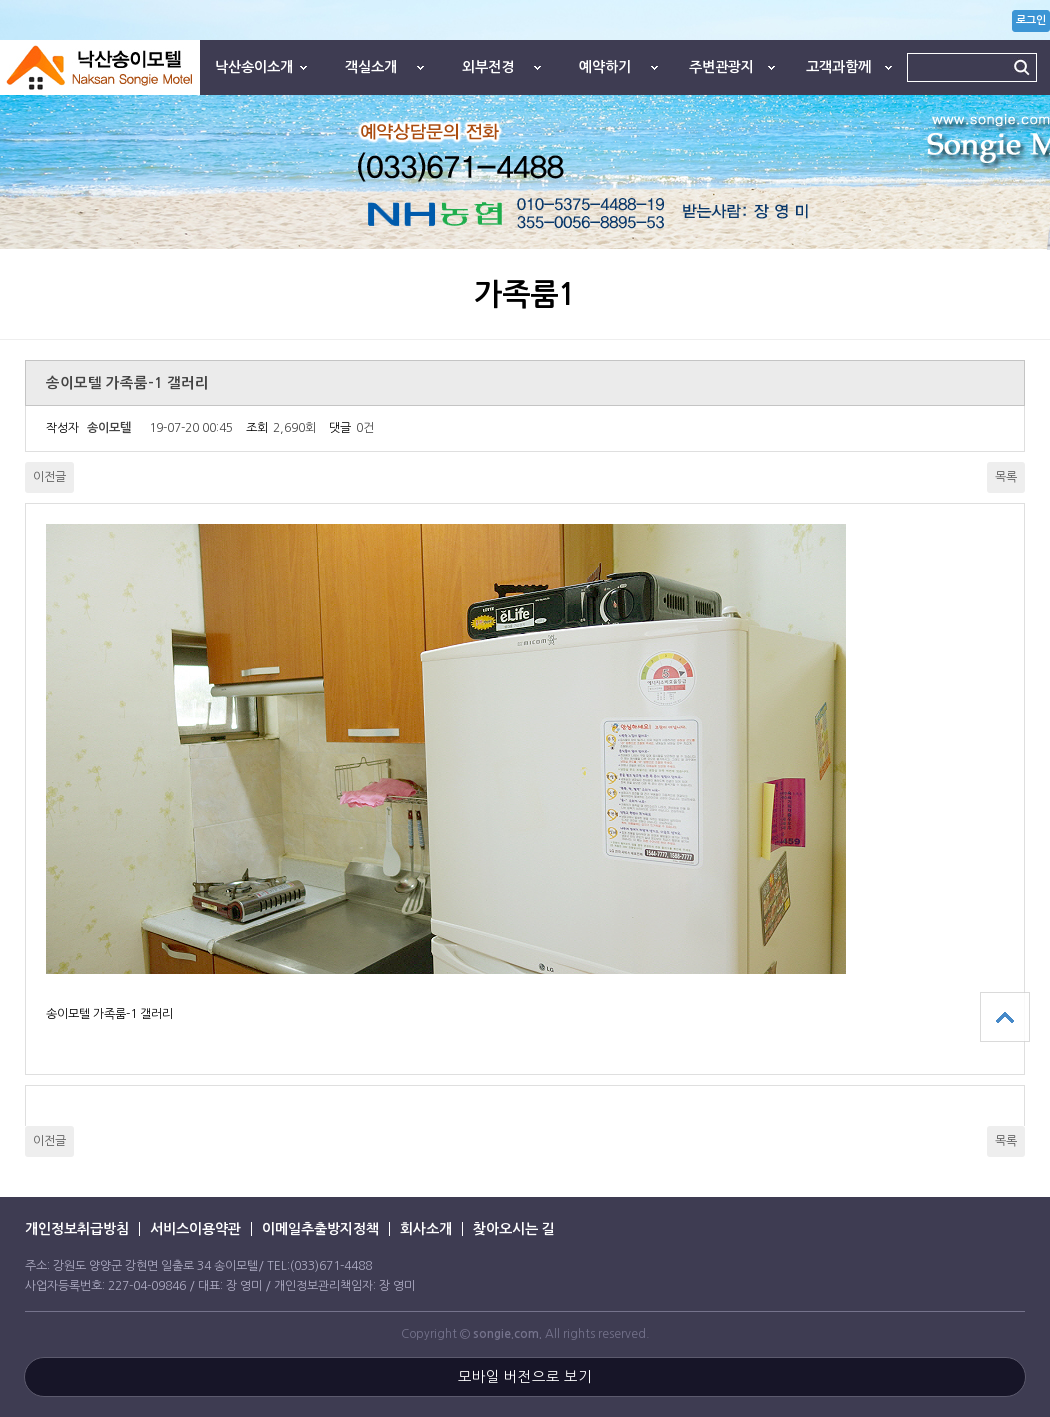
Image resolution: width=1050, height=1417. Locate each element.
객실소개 (371, 67)
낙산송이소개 (254, 67)
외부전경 (488, 67)
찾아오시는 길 (514, 1229)
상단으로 (1005, 1017)
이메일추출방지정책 (320, 1229)
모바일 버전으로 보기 (525, 1377)
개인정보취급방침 (77, 1229)
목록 (1006, 477)
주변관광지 (721, 67)
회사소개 (426, 1229)
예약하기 (605, 67)
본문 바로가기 (0, 0)
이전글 (49, 477)
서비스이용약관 (195, 1229)
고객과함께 (838, 67)
